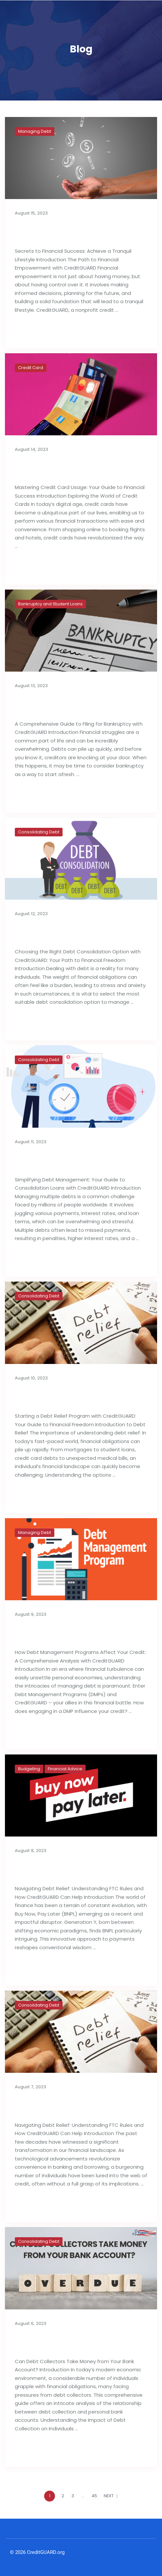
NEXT (111, 2496)
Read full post (36, 331)
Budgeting (29, 1769)
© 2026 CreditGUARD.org (37, 2552)
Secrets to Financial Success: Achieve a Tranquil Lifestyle (79, 231)
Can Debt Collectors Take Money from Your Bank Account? (79, 2341)
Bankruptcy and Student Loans (50, 604)
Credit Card (30, 367)
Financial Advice (65, 1769)
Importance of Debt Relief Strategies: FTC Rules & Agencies (77, 2105)
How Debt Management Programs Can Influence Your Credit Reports (80, 1632)
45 (94, 2496)
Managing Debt (34, 131)
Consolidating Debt (38, 832)
